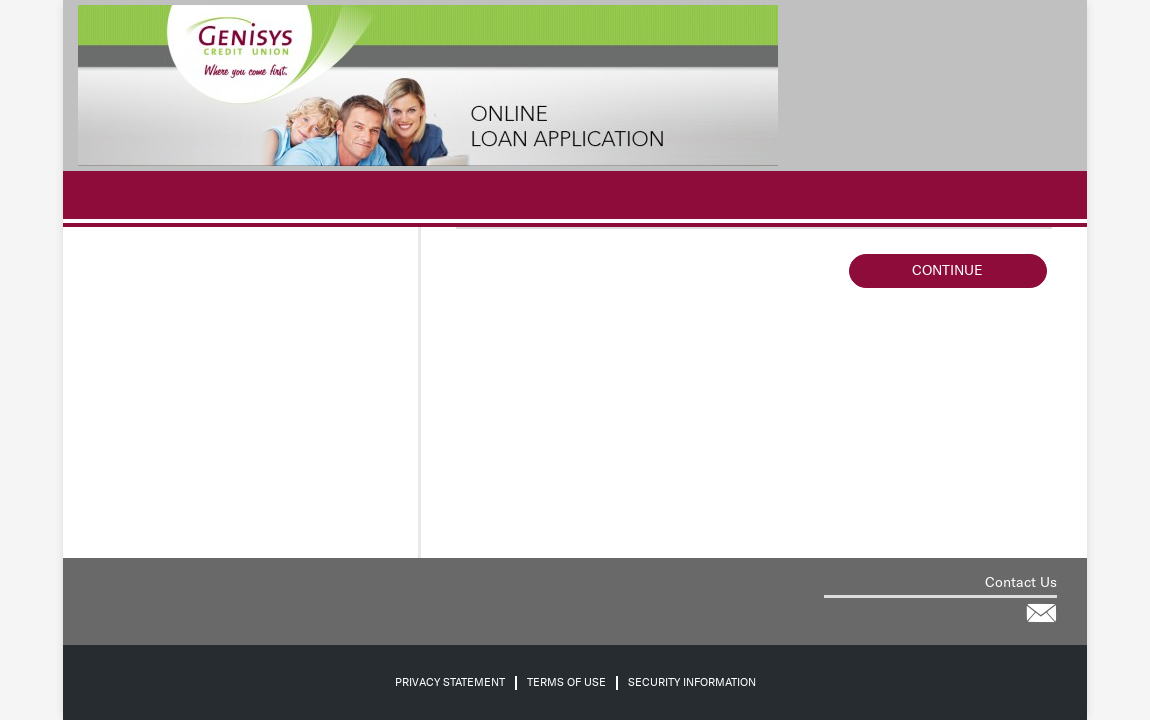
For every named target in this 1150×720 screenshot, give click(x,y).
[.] (88, 195)
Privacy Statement (450, 682)
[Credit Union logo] (428, 85)
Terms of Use (566, 682)
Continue (947, 270)
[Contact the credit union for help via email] (1041, 613)
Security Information (692, 682)
